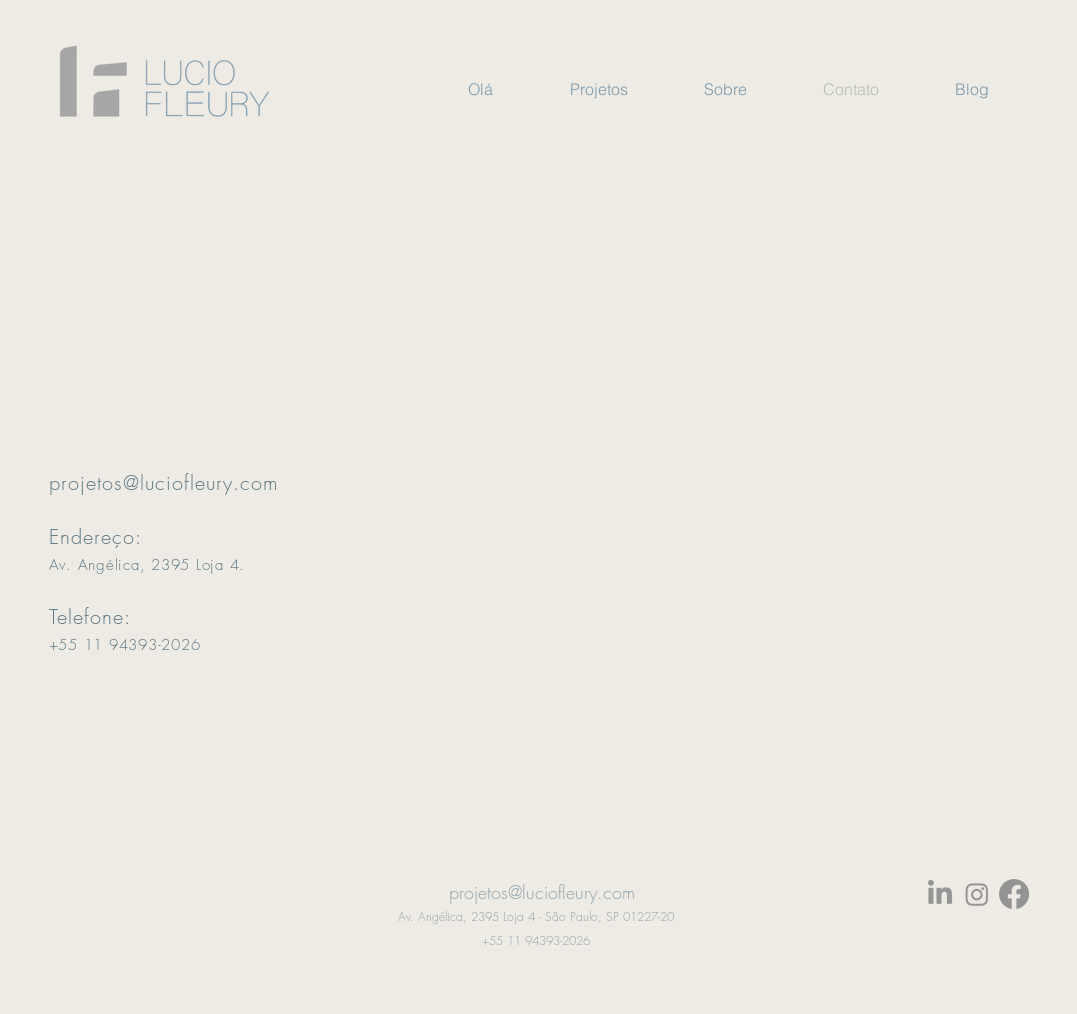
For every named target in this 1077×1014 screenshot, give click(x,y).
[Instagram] (977, 894)
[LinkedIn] (940, 894)
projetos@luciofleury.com (164, 482)
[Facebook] (1014, 894)
